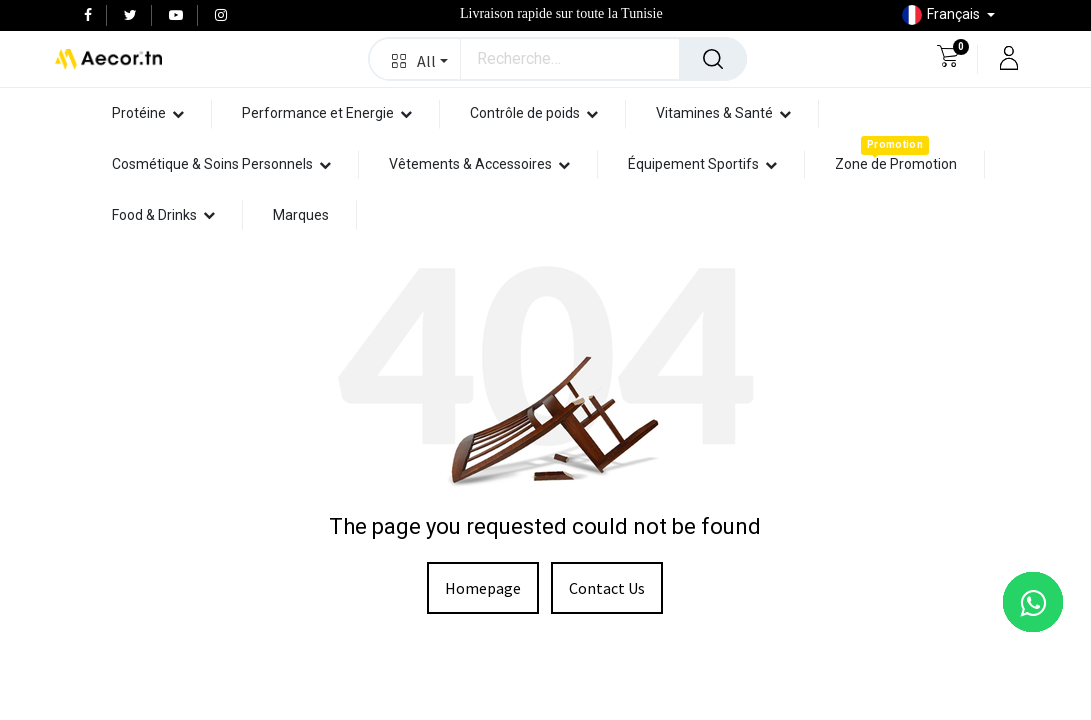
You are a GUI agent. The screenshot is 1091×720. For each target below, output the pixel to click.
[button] (415, 59)
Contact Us (607, 588)
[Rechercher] (713, 59)
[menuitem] (896, 164)
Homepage (483, 588)
